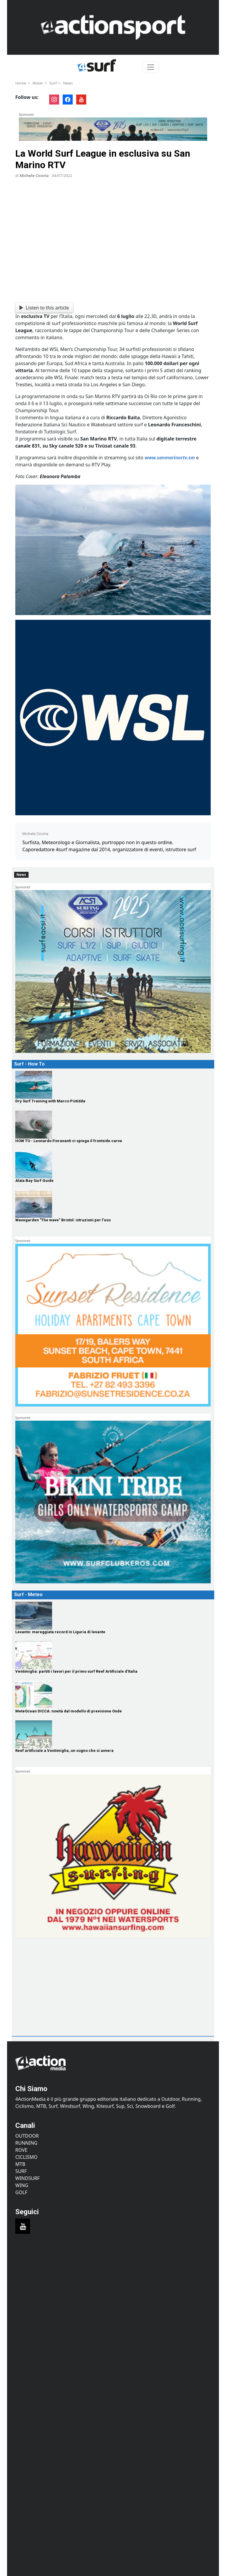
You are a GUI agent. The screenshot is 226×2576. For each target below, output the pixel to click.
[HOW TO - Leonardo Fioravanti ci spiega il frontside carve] (113, 1125)
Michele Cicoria (34, 175)
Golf (21, 2192)
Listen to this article (44, 307)
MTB (20, 2164)
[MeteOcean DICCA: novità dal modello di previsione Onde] (113, 1695)
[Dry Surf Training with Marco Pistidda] (113, 1085)
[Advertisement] (58, 1996)
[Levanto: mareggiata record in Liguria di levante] (113, 1616)
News (68, 83)
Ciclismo (26, 2157)
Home (20, 83)
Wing (21, 2185)
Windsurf (27, 2178)
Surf (53, 83)
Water (37, 83)
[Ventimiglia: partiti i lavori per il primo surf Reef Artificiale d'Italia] (113, 1655)
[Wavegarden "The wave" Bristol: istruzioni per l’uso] (113, 1204)
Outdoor (27, 2136)
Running (26, 2143)
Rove (21, 2150)
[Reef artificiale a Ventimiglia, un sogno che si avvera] (113, 1734)
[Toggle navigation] (150, 67)
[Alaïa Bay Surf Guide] (113, 1164)
